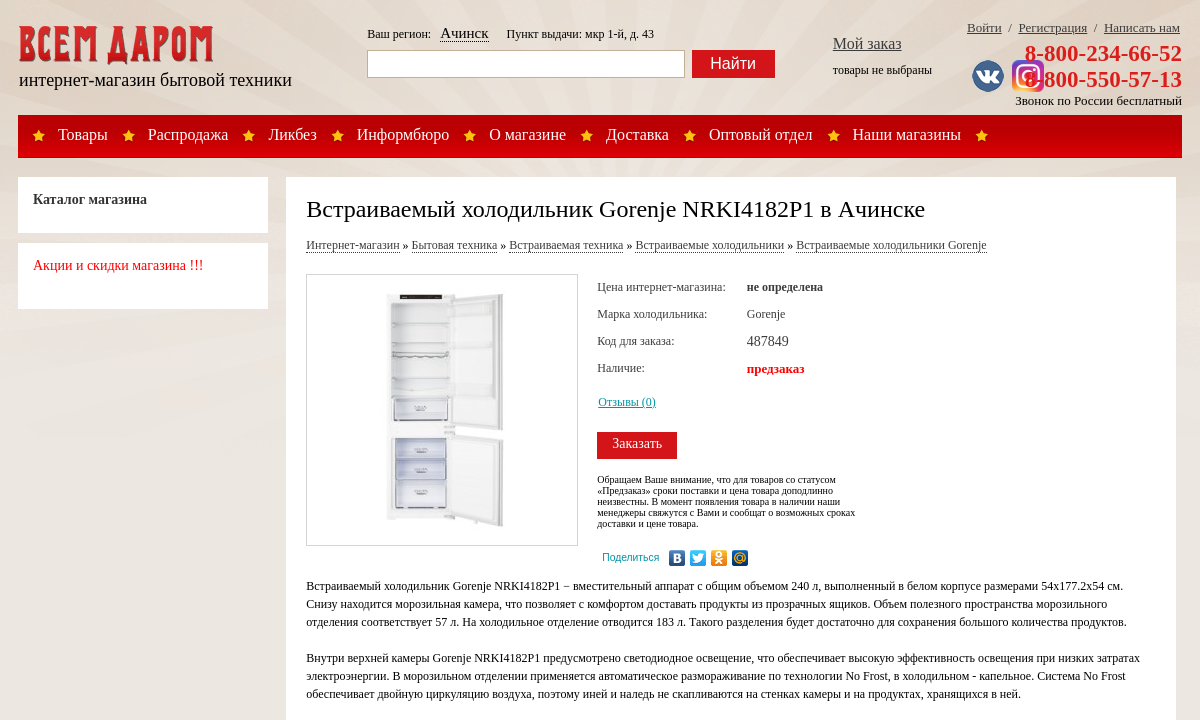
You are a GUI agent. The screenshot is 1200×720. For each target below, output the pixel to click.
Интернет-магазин (352, 245)
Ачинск (464, 33)
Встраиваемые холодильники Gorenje (891, 245)
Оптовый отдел (761, 134)
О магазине (527, 134)
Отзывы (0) (627, 402)
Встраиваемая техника (566, 245)
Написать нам (1142, 27)
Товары (83, 134)
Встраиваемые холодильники (709, 245)
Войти (984, 27)
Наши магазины (907, 134)
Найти (733, 63)
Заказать (637, 443)
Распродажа (188, 134)
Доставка (637, 134)
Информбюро (403, 134)
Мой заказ (867, 43)
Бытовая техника (455, 245)
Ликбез (292, 134)
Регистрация (1052, 27)
